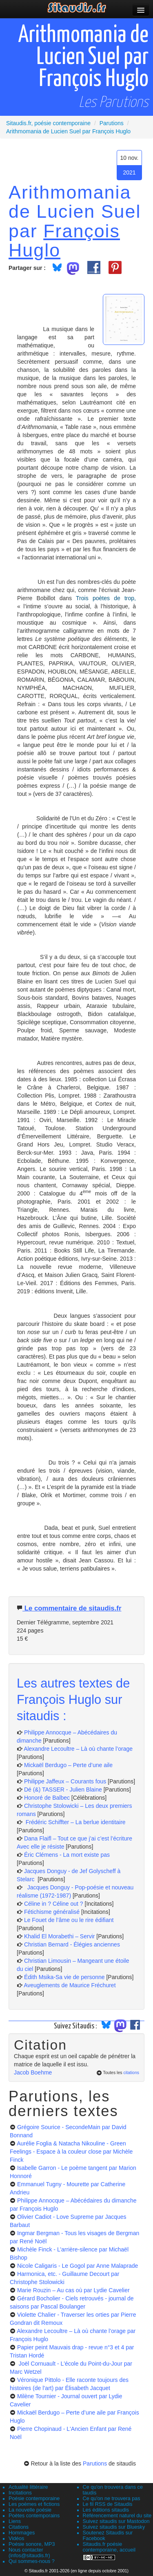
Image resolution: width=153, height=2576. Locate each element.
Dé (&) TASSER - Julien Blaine (63, 1789)
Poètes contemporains (34, 2516)
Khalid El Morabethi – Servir (60, 1936)
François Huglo (64, 240)
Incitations (20, 2493)
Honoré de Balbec (47, 1797)
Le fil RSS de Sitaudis (108, 2504)
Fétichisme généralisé (52, 1912)
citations (131, 2072)
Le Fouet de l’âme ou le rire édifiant (68, 1920)
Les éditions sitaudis (106, 2510)
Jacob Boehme (33, 2072)
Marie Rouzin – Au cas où (73, 2290)
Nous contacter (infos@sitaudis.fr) (29, 2552)
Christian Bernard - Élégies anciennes (72, 1944)
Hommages (22, 2533)
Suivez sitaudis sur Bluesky (114, 2527)
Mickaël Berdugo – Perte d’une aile (68, 1765)
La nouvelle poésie (30, 2510)
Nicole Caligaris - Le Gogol (77, 2265)
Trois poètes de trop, (106, 598)
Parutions (95, 2463)
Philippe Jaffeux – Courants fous (66, 1781)
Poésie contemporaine (34, 2498)
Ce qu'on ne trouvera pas (111, 2498)
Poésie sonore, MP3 (32, 2544)
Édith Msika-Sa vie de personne (64, 1977)
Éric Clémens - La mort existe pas (67, 1854)
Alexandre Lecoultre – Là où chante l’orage (78, 1748)
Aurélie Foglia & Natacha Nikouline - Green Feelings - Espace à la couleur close (71, 2151)
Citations (19, 2527)
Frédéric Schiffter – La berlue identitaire (75, 1822)
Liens (15, 2521)
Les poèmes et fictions (34, 2504)
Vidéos (16, 2538)
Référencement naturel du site (117, 2516)
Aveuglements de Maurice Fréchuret (69, 1985)
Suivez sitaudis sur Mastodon (116, 2521)
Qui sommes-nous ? (32, 2561)
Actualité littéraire (28, 2487)
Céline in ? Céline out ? (54, 1903)
